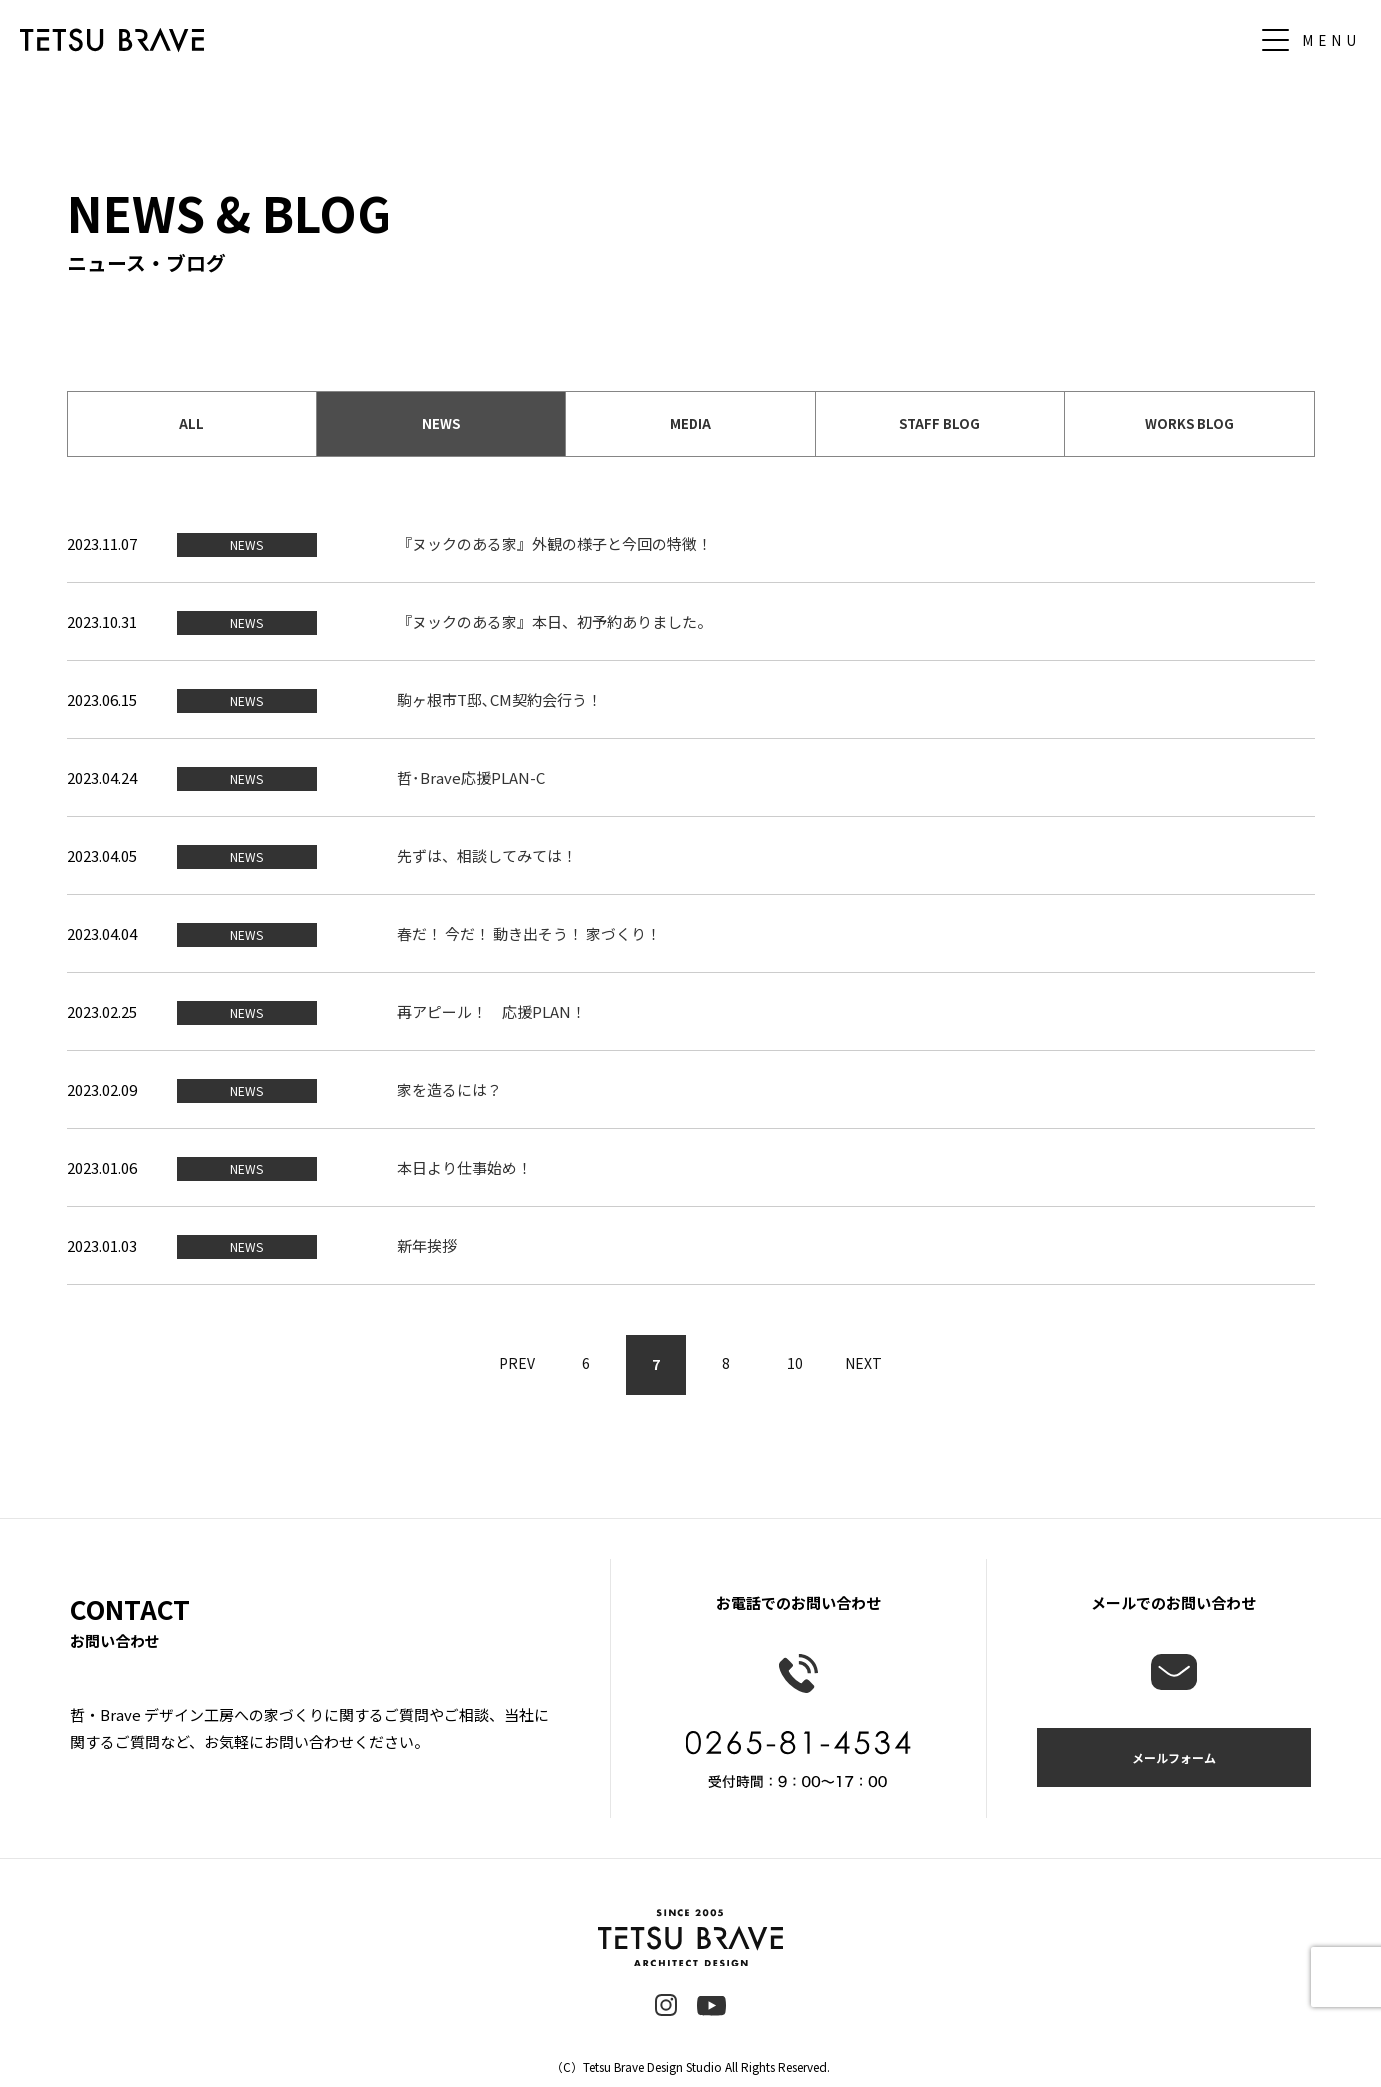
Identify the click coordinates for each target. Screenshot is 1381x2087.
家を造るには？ (449, 1089)
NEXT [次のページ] (865, 1364)
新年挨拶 (427, 1245)
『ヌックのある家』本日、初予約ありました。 (554, 621)
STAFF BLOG (939, 423)
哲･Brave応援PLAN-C (471, 777)
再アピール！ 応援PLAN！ (491, 1011)
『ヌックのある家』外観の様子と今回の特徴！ (554, 543)
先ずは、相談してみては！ (487, 855)
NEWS (441, 423)
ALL (191, 423)
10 (796, 1364)
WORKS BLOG (1189, 423)
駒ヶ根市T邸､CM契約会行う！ (499, 699)
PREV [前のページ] (516, 1364)
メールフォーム (1174, 1757)
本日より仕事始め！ (464, 1167)
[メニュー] (1316, 40)
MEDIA (690, 423)
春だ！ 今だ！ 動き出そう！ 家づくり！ (529, 933)
